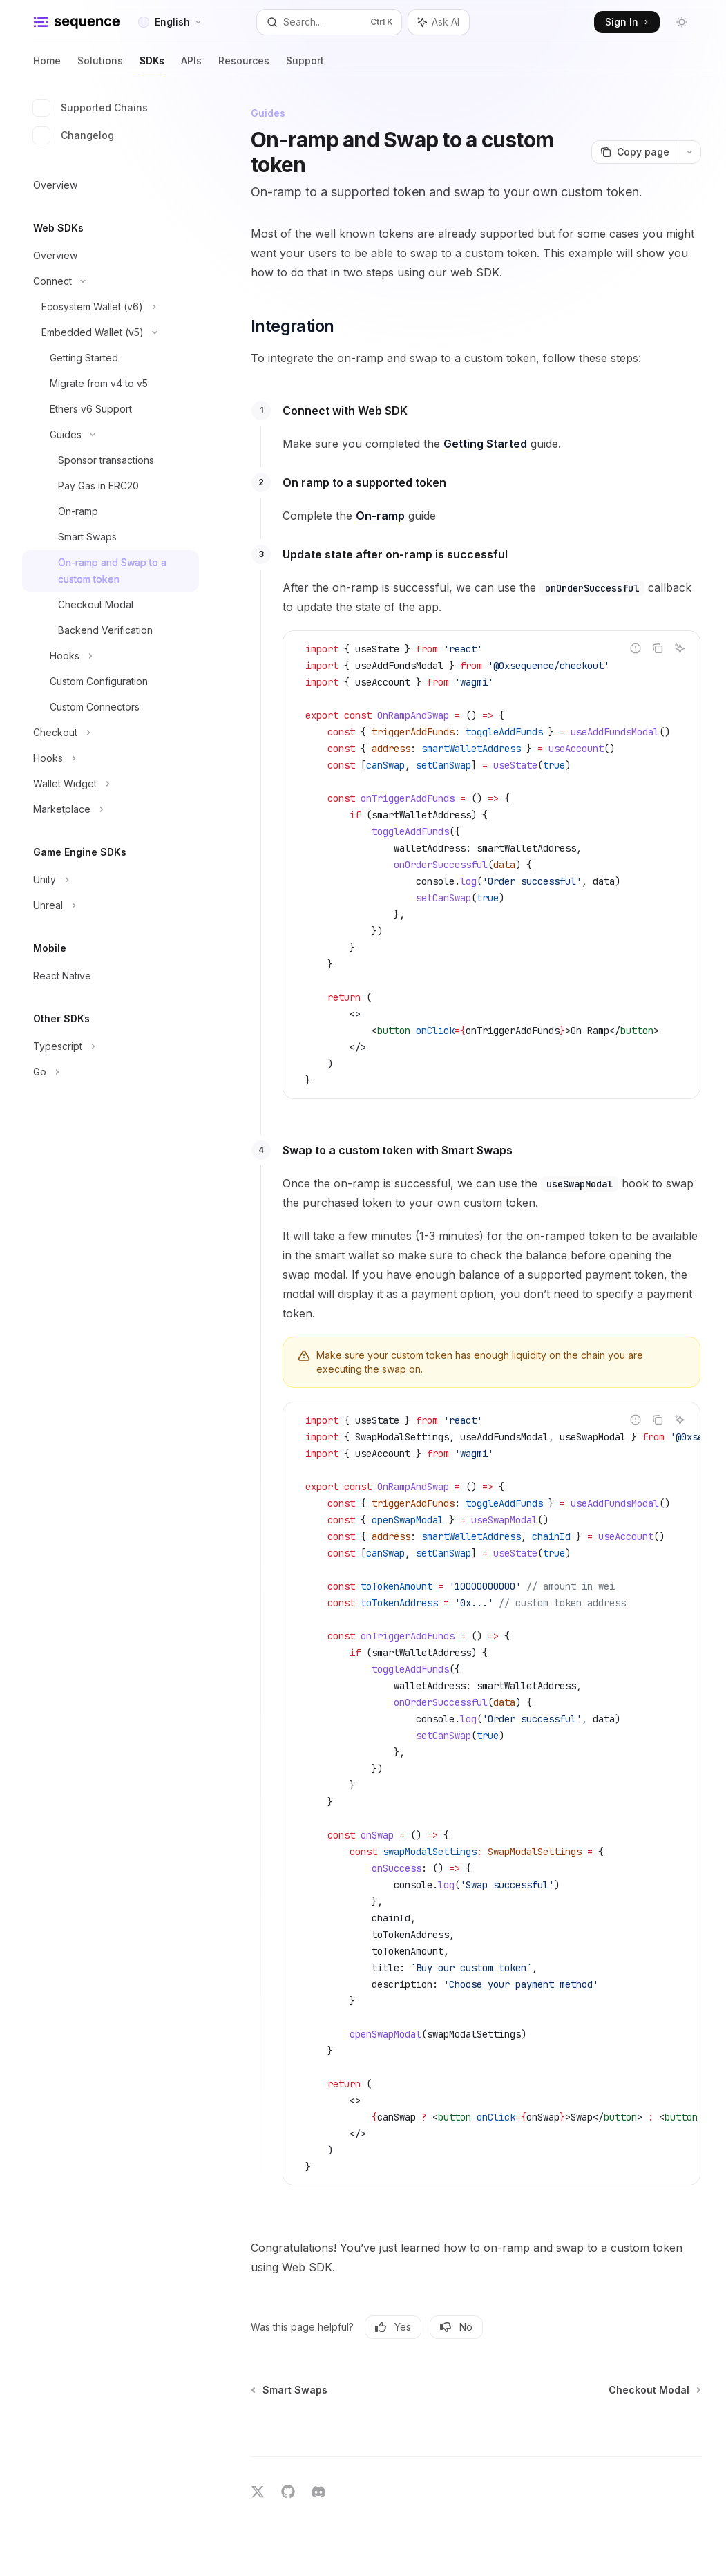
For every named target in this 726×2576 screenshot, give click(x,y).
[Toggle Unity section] (110, 879)
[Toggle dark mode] (682, 22)
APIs (191, 66)
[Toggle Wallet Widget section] (110, 783)
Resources (243, 66)
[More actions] (689, 152)
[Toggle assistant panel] (438, 22)
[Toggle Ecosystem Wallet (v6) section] (110, 306)
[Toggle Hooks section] (110, 655)
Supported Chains (90, 108)
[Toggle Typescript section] (110, 1046)
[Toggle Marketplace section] (110, 809)
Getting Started (485, 444)
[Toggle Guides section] (110, 434)
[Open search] (329, 22)
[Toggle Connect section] (110, 281)
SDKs (152, 66)
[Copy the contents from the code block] (658, 648)
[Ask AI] (680, 648)
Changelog (73, 135)
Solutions (100, 66)
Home (47, 66)
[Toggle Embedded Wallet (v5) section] (110, 332)
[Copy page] (634, 152)
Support (305, 66)
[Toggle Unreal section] (110, 905)
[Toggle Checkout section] (110, 732)
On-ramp (380, 516)
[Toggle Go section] (110, 1072)
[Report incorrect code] (635, 648)
